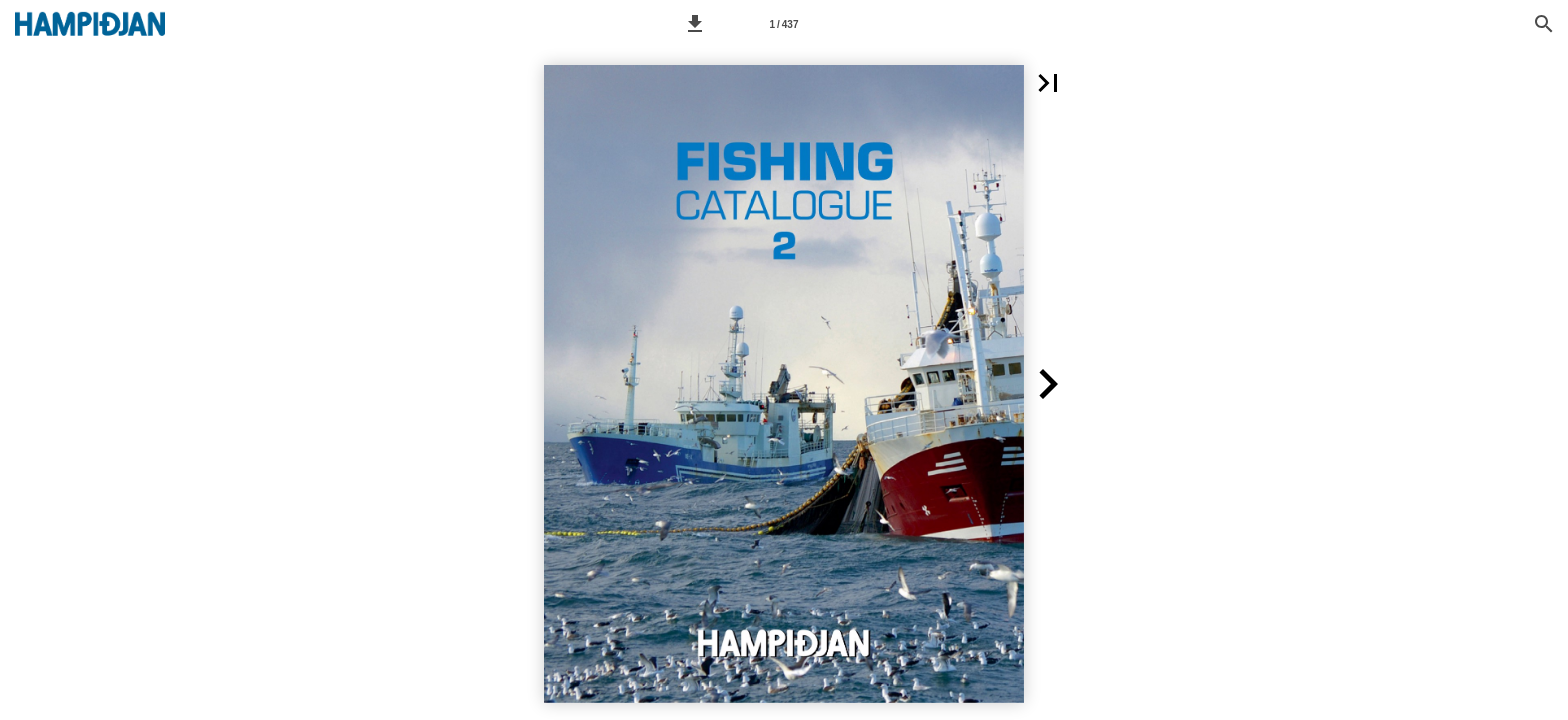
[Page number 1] (784, 24)
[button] (695, 24)
